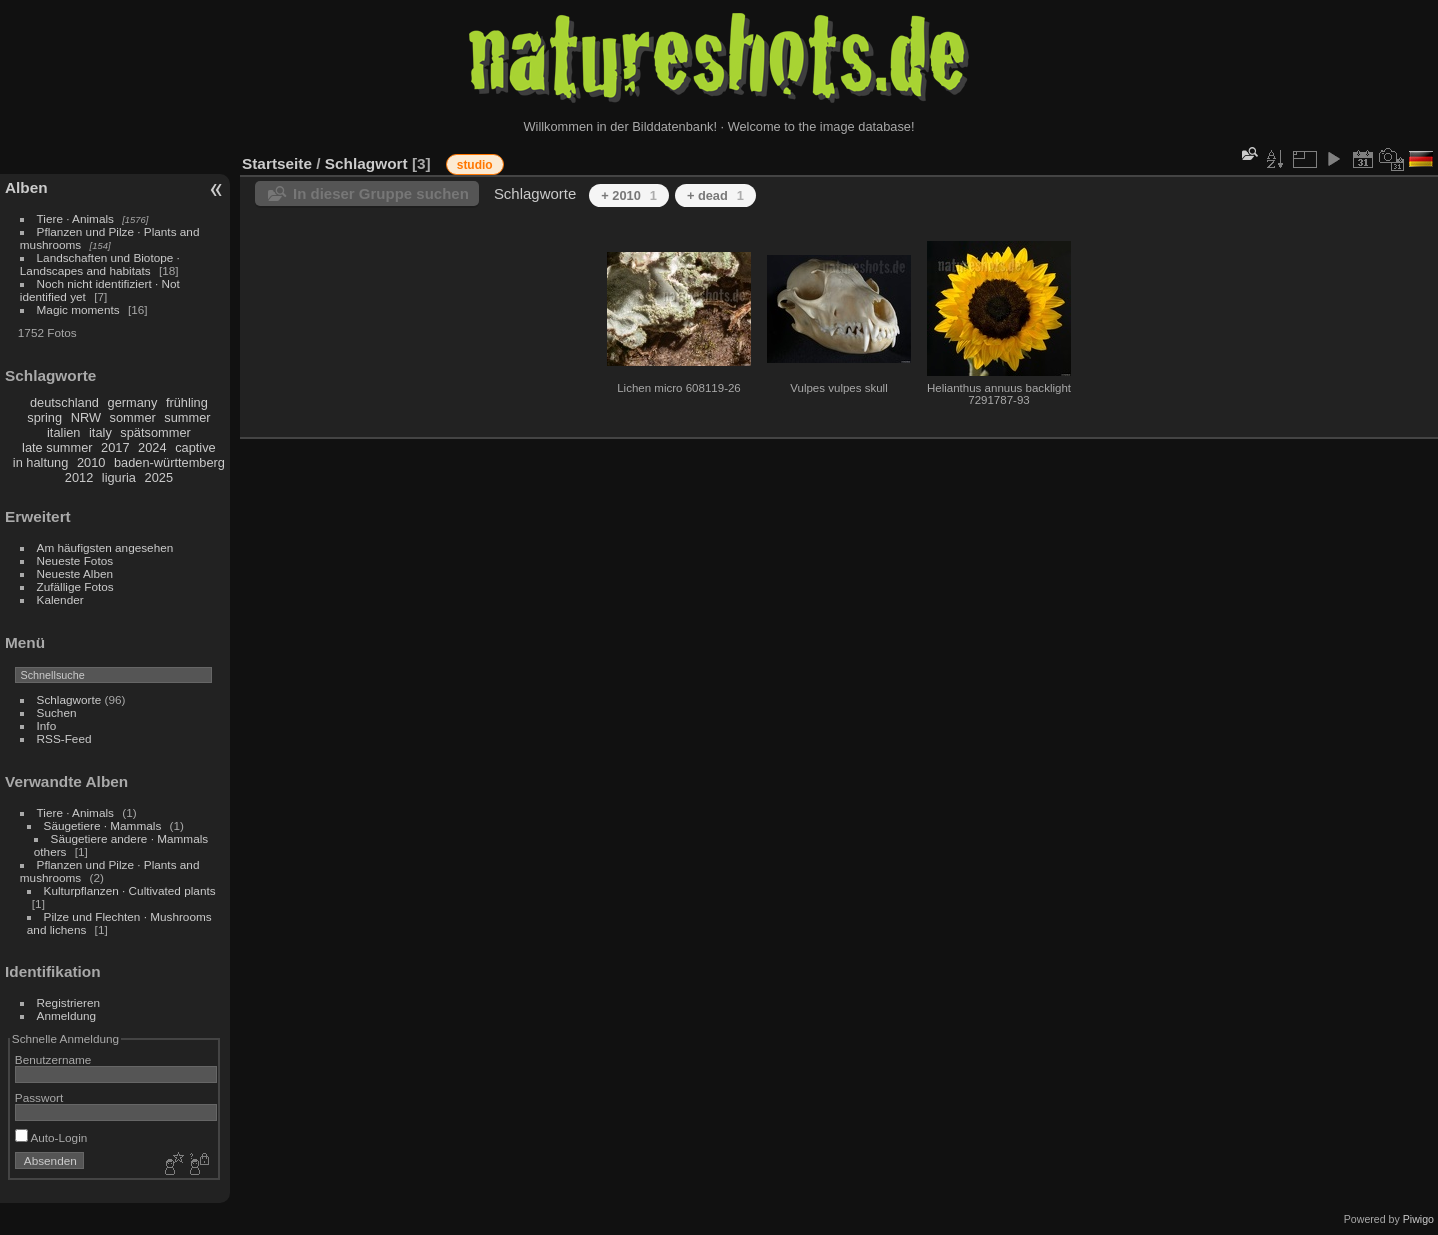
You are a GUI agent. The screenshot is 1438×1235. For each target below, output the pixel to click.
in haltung (41, 462)
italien (63, 432)
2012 (79, 477)
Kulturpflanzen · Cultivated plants (130, 890)
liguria (119, 477)
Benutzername (53, 1059)
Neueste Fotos (75, 560)
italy (100, 432)
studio (475, 165)
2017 (115, 447)
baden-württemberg (169, 462)
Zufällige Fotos (75, 586)
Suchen (57, 712)
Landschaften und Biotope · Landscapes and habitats (100, 264)
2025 (159, 477)
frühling (187, 402)
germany (133, 402)
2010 (91, 462)
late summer (57, 447)
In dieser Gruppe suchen (381, 193)
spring (44, 417)
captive (195, 447)
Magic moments (78, 309)
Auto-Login (51, 1137)
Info (47, 725)
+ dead (715, 195)
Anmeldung (67, 1015)
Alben (26, 187)
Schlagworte (69, 699)
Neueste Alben (75, 573)
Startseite (277, 163)
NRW (86, 417)
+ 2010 (629, 195)
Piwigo (1418, 1219)
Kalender (60, 599)
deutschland (64, 402)
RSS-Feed (64, 738)
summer (187, 417)
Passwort (39, 1097)
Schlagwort (366, 163)
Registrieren (68, 1002)
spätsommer (155, 432)
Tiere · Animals (75, 218)
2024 (152, 447)
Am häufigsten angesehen (105, 547)
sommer (133, 417)
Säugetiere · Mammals (103, 825)
